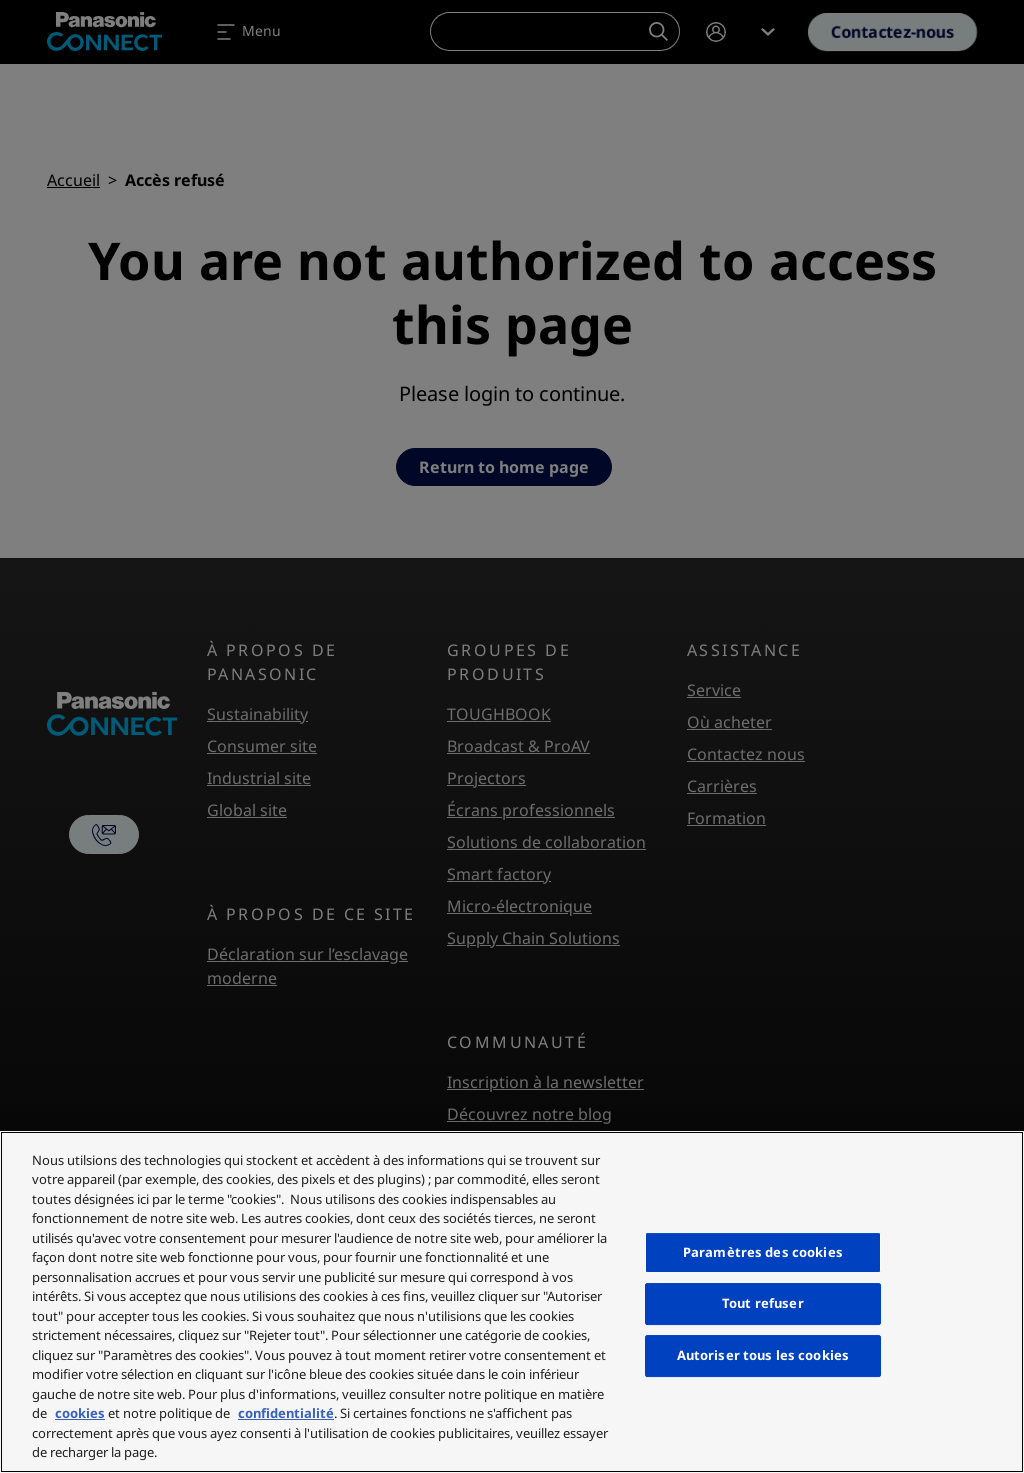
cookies (80, 1413)
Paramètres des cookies (763, 1252)
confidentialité (286, 1413)
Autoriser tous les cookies (763, 1355)
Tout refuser (763, 1304)
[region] (512, 1302)
